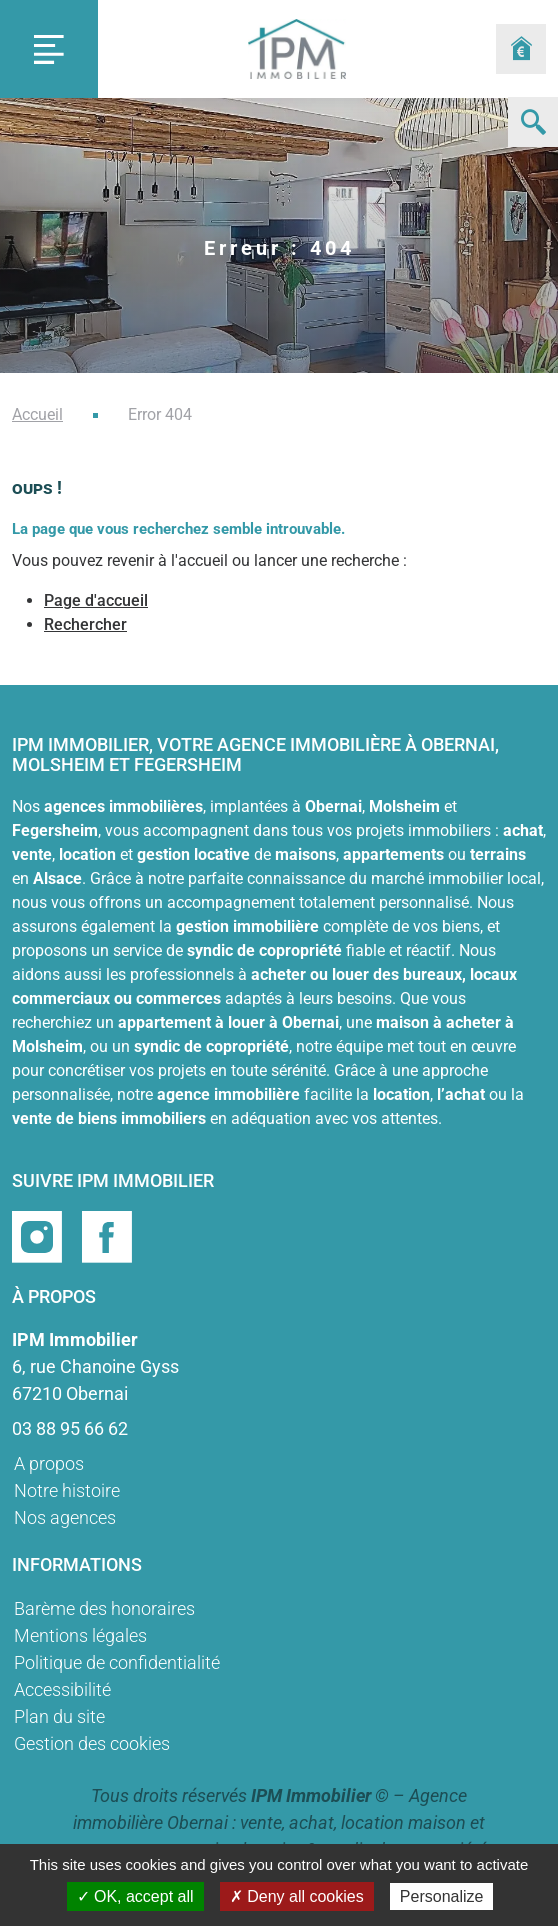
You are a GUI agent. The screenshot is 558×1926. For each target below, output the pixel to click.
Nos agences (65, 1517)
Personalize (442, 1896)
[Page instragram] (39, 1234)
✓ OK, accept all (135, 1896)
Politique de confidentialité (117, 1662)
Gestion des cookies (92, 1743)
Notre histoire (67, 1490)
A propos (49, 1463)
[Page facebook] (107, 1234)
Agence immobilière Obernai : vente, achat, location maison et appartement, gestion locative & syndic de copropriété (279, 1822)
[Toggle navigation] (49, 49)
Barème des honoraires (104, 1608)
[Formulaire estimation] (521, 49)
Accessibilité (62, 1689)
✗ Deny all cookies (297, 1896)
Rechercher (85, 624)
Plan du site (59, 1716)
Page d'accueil (96, 600)
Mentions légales (80, 1635)
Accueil (37, 414)
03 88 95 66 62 (70, 1428)
